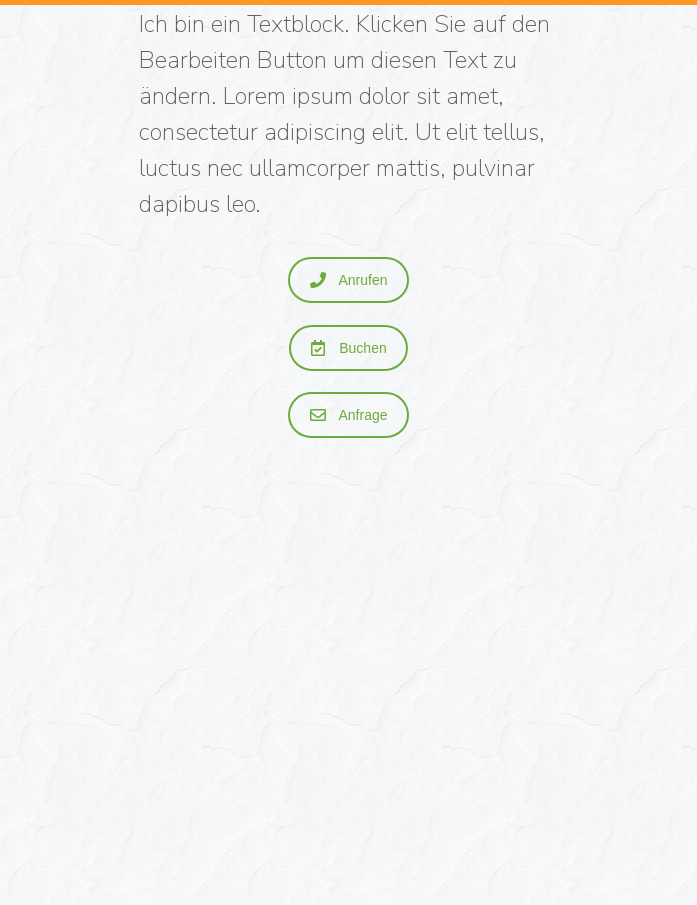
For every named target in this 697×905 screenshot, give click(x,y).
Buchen (348, 348)
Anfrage (348, 415)
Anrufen (348, 280)
